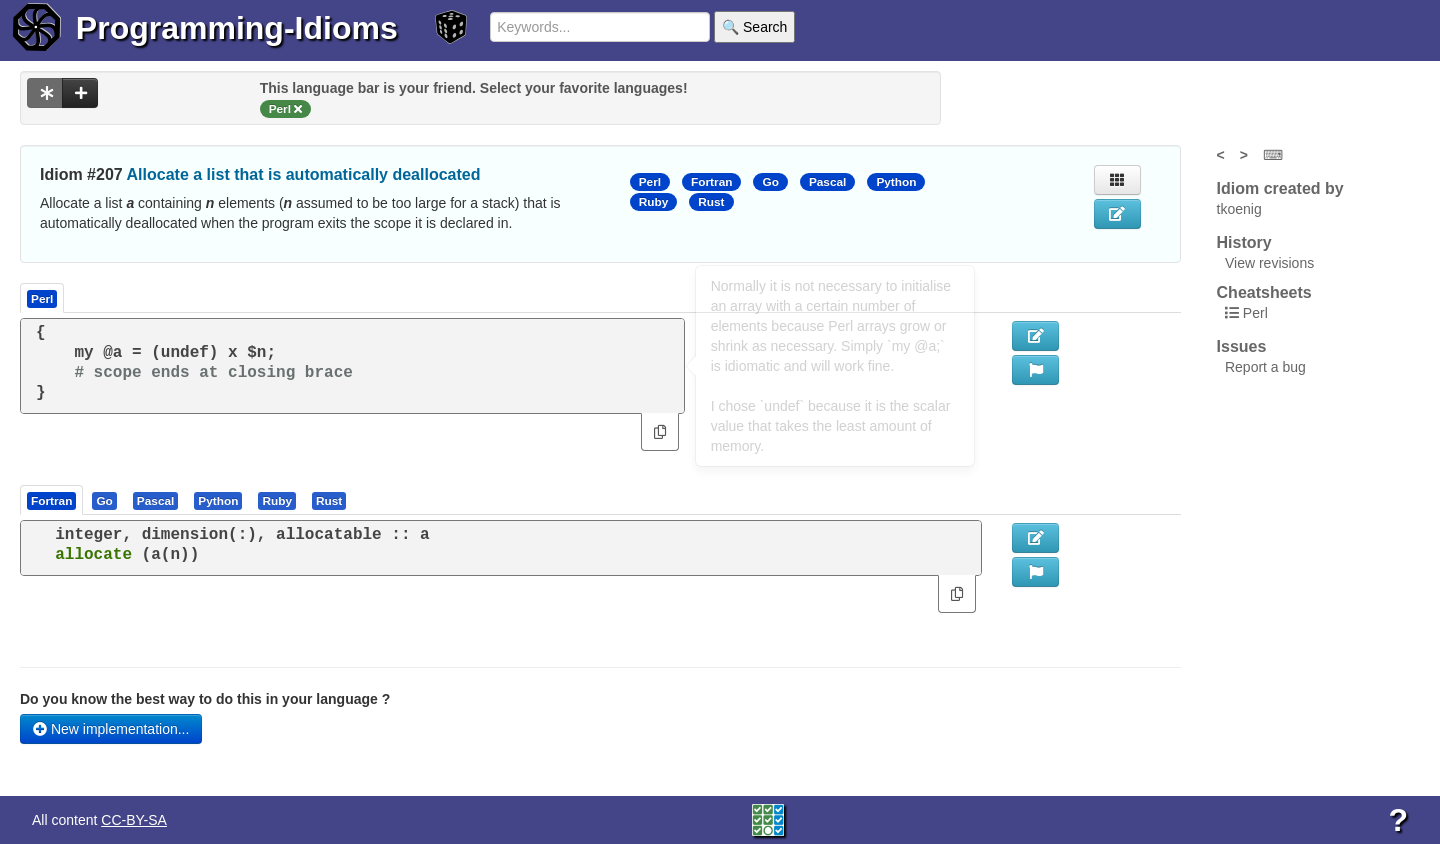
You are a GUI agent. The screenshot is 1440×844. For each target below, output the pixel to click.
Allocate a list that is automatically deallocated (304, 174)
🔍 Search (754, 27)
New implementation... (111, 729)
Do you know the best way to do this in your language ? (205, 699)
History (1244, 242)
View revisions (1269, 263)
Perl (650, 182)
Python (896, 182)
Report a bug (1265, 367)
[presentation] (51, 500)
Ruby (654, 202)
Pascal (828, 182)
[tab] (52, 500)
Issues (1242, 346)
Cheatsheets (1264, 292)
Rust (711, 202)
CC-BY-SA (134, 820)
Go (770, 182)
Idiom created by (1280, 188)
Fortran (711, 182)
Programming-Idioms (237, 28)
